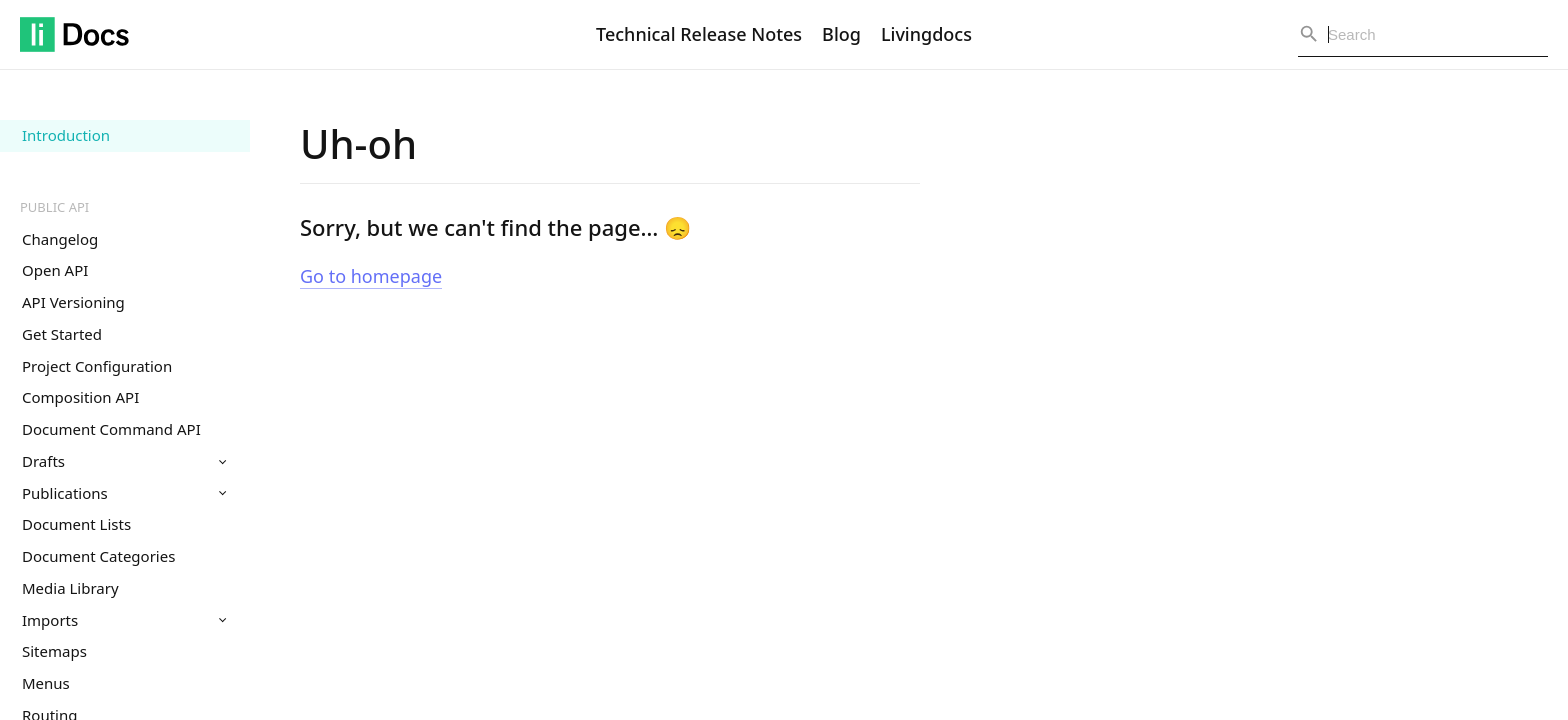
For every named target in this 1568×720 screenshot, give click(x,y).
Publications (124, 493)
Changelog (60, 239)
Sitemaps (54, 651)
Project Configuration (97, 366)
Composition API (80, 397)
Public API (54, 207)
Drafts (124, 461)
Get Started (62, 334)
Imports (124, 620)
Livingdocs (926, 34)
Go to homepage (371, 276)
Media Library (70, 588)
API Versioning (73, 302)
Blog (841, 34)
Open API (55, 270)
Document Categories (98, 556)
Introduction (66, 135)
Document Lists (76, 524)
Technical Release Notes (699, 34)
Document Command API (111, 429)
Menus (46, 683)
